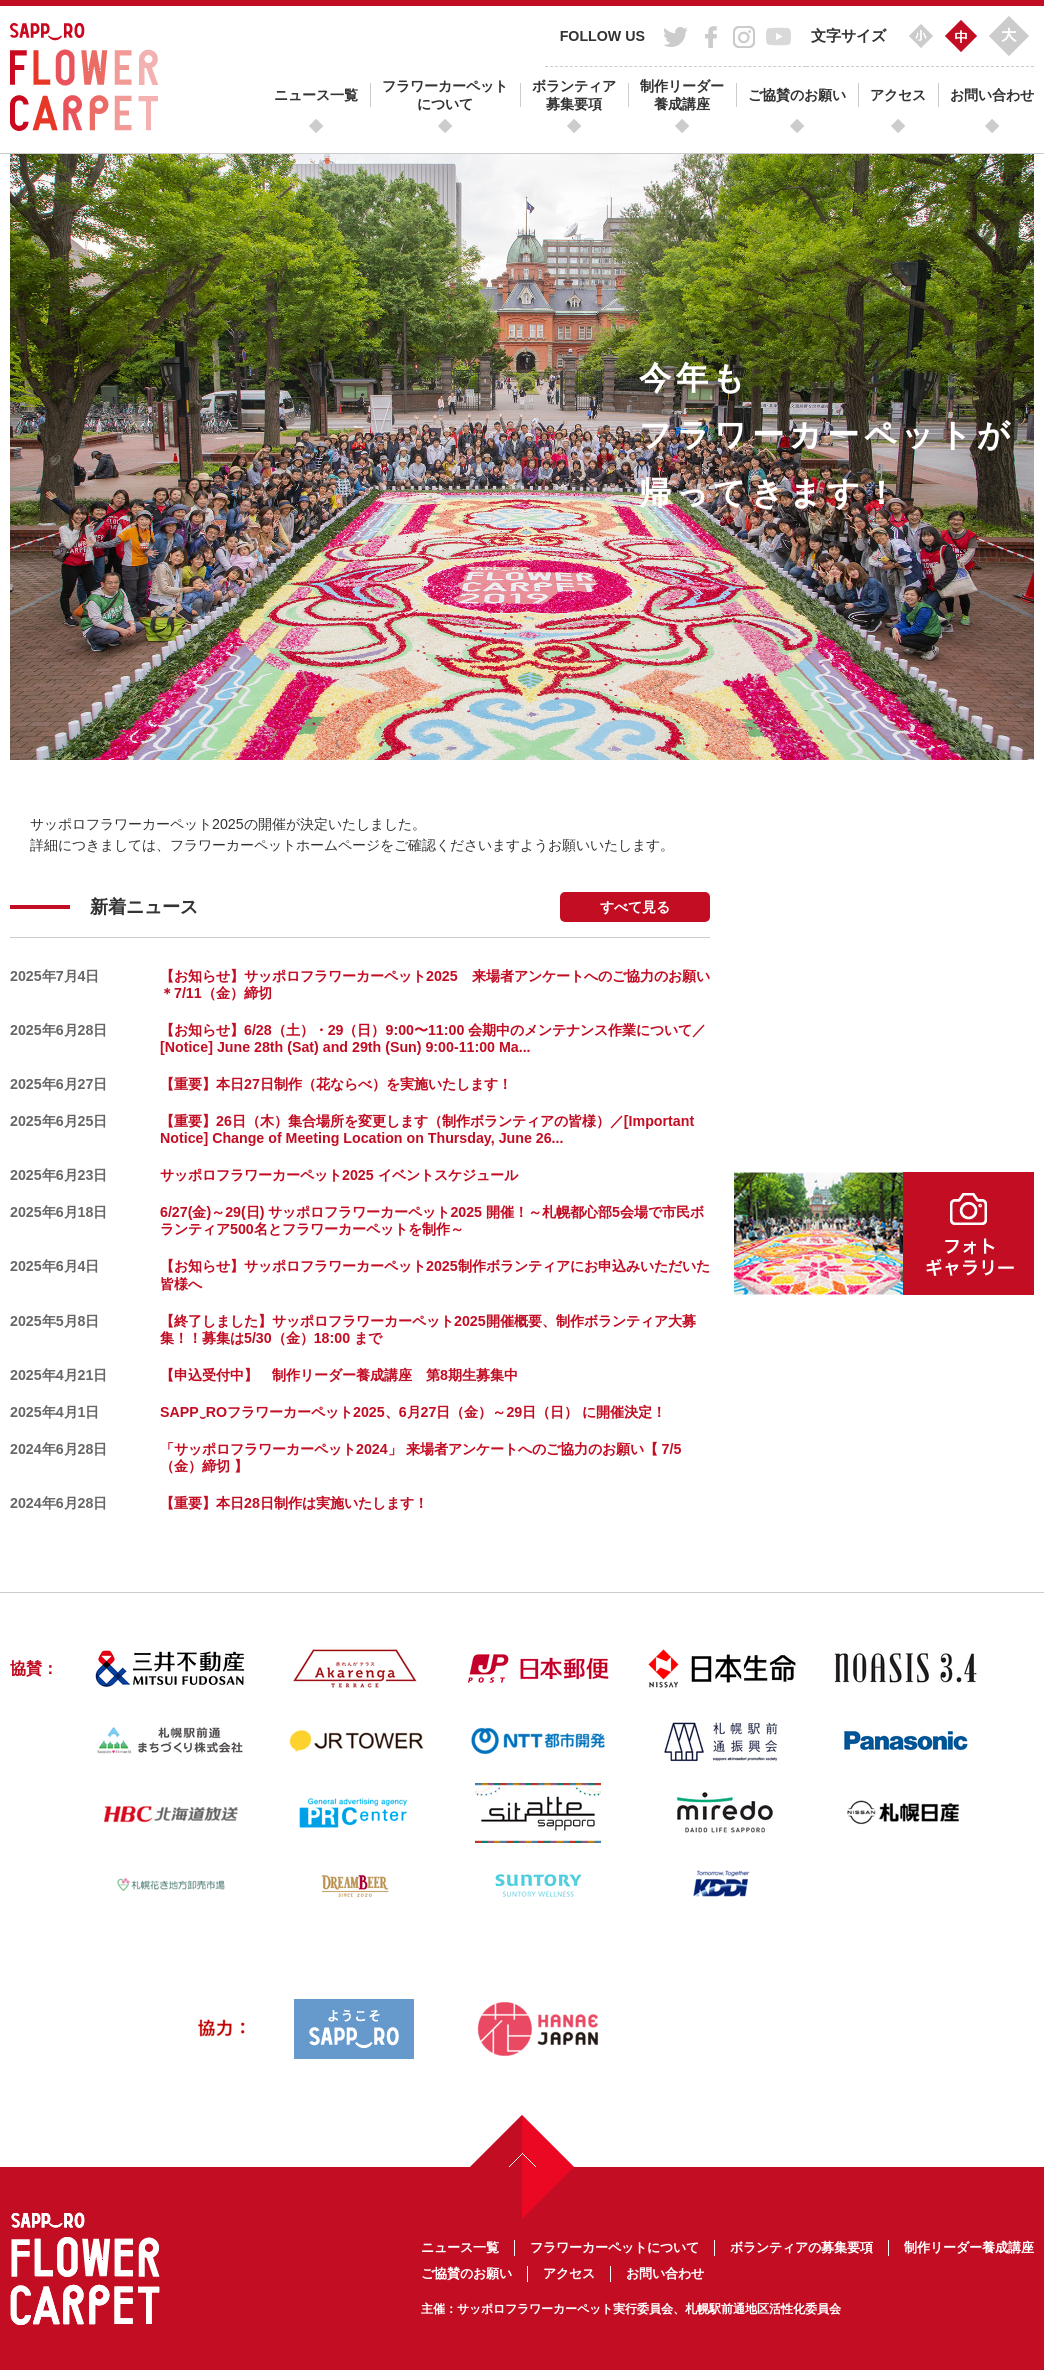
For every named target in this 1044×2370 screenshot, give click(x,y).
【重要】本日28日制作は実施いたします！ (294, 1503)
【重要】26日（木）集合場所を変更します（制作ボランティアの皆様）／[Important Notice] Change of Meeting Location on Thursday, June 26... (427, 1129)
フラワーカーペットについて (445, 95)
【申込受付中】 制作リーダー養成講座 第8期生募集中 (339, 1375)
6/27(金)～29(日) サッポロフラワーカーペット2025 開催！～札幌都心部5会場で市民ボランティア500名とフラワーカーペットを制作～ (432, 1220)
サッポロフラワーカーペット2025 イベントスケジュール (339, 1175)
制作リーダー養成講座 (682, 95)
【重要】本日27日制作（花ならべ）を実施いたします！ (336, 1084)
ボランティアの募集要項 (801, 2247)
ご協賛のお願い (797, 95)
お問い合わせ (992, 95)
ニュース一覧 (316, 95)
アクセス (898, 95)
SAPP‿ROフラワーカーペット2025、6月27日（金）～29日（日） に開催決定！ (413, 1412)
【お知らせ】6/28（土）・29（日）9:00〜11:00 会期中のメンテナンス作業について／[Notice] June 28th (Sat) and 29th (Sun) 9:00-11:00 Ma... (433, 1038)
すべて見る (635, 907)
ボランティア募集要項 (574, 95)
